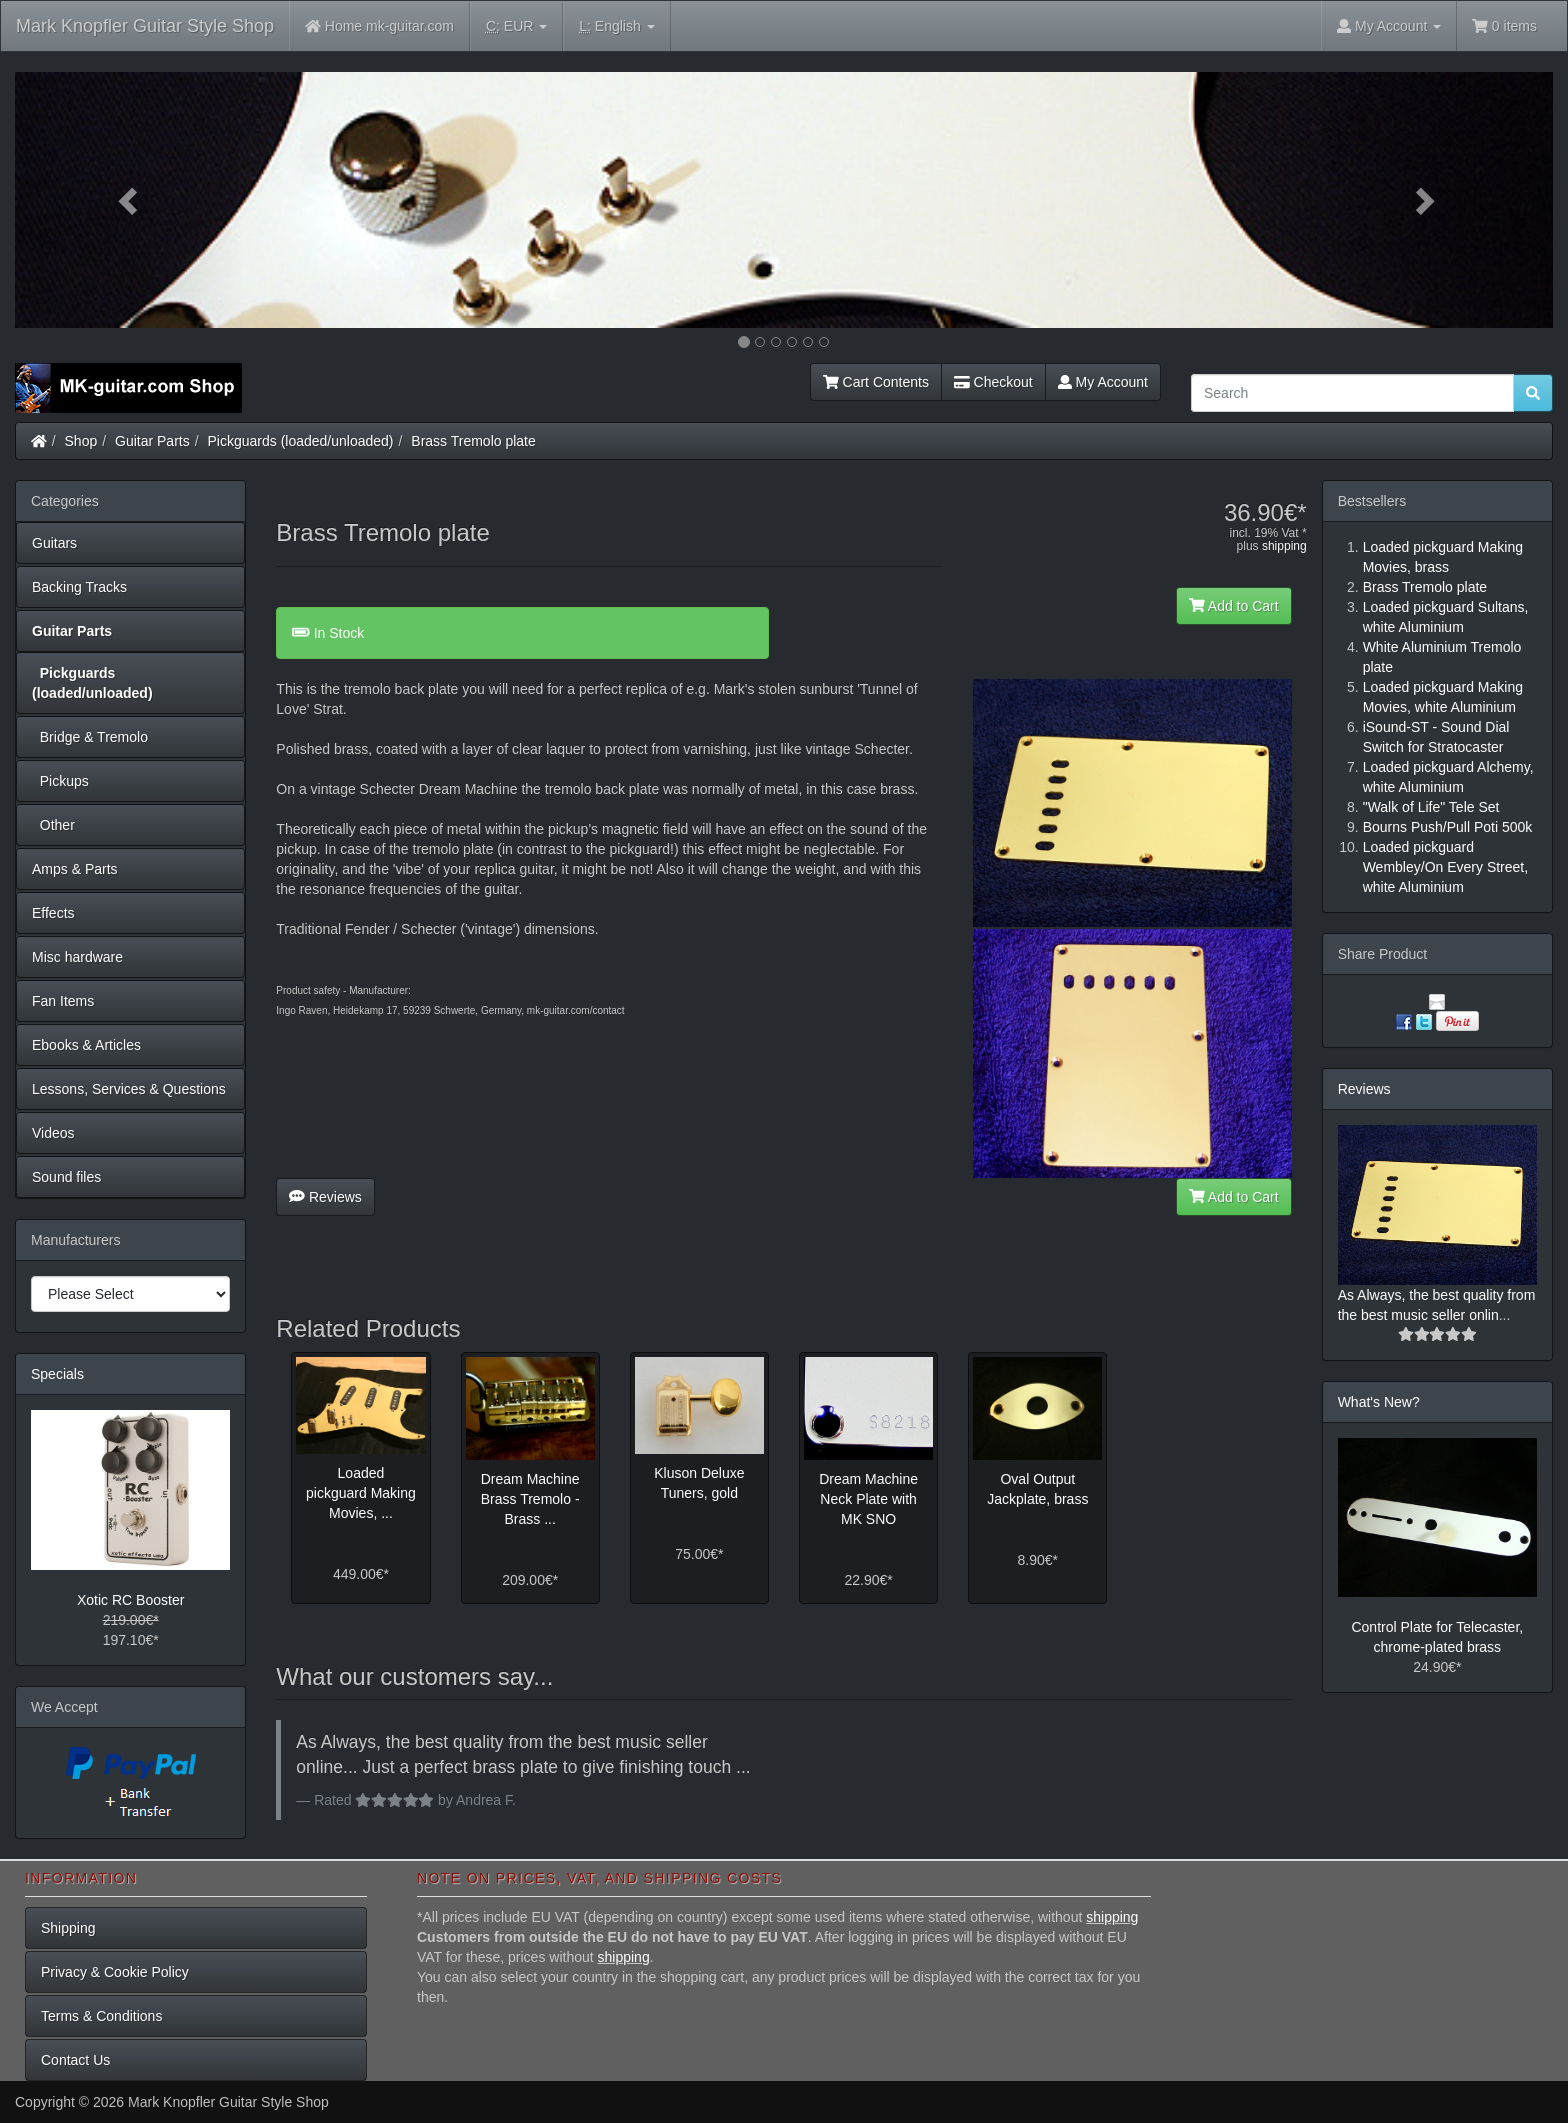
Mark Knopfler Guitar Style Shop (145, 26)
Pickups (60, 781)
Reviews (325, 1197)
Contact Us (75, 2060)
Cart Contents (876, 382)
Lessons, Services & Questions (129, 1089)
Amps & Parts (75, 869)
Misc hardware (77, 957)
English (616, 26)
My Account (1103, 382)
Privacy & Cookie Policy (115, 1972)
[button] (130, 200)
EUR (516, 26)
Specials (57, 1374)
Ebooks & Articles (86, 1045)
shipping (1284, 546)
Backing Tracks (79, 587)
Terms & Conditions (101, 2016)
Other (53, 825)
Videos (53, 1133)
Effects (53, 913)
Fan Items (63, 1001)
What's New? (1379, 1402)
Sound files (66, 1177)
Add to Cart (1234, 606)
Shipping (68, 1928)
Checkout (993, 382)
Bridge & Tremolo (90, 737)
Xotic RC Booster (130, 1600)
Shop (81, 441)
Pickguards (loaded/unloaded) (301, 441)
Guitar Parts (152, 441)
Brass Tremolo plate (473, 441)
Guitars (54, 543)
